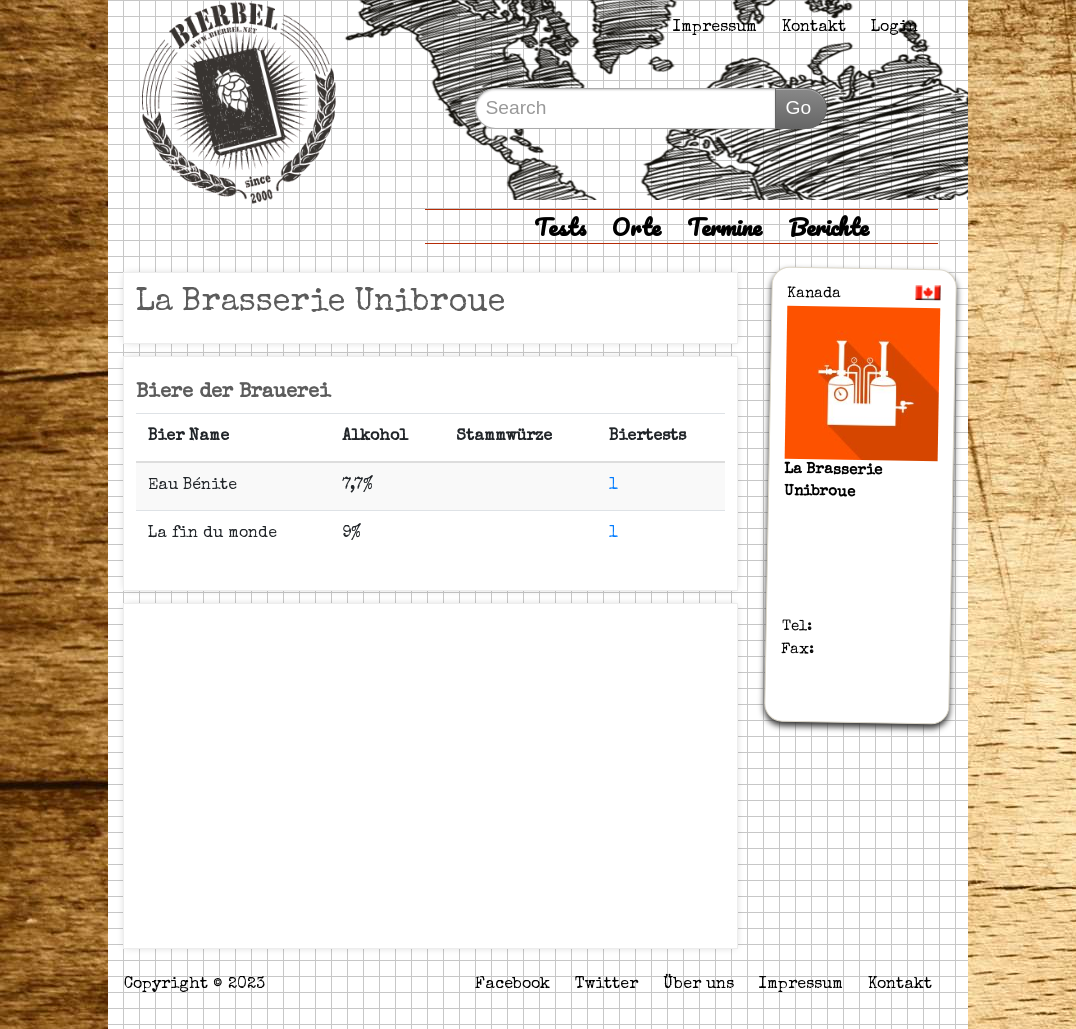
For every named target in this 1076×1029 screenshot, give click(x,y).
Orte (636, 226)
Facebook (512, 985)
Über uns (698, 985)
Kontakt (814, 28)
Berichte (828, 226)
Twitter (606, 985)
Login (894, 28)
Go (799, 107)
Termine (724, 226)
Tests (560, 226)
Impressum (715, 28)
